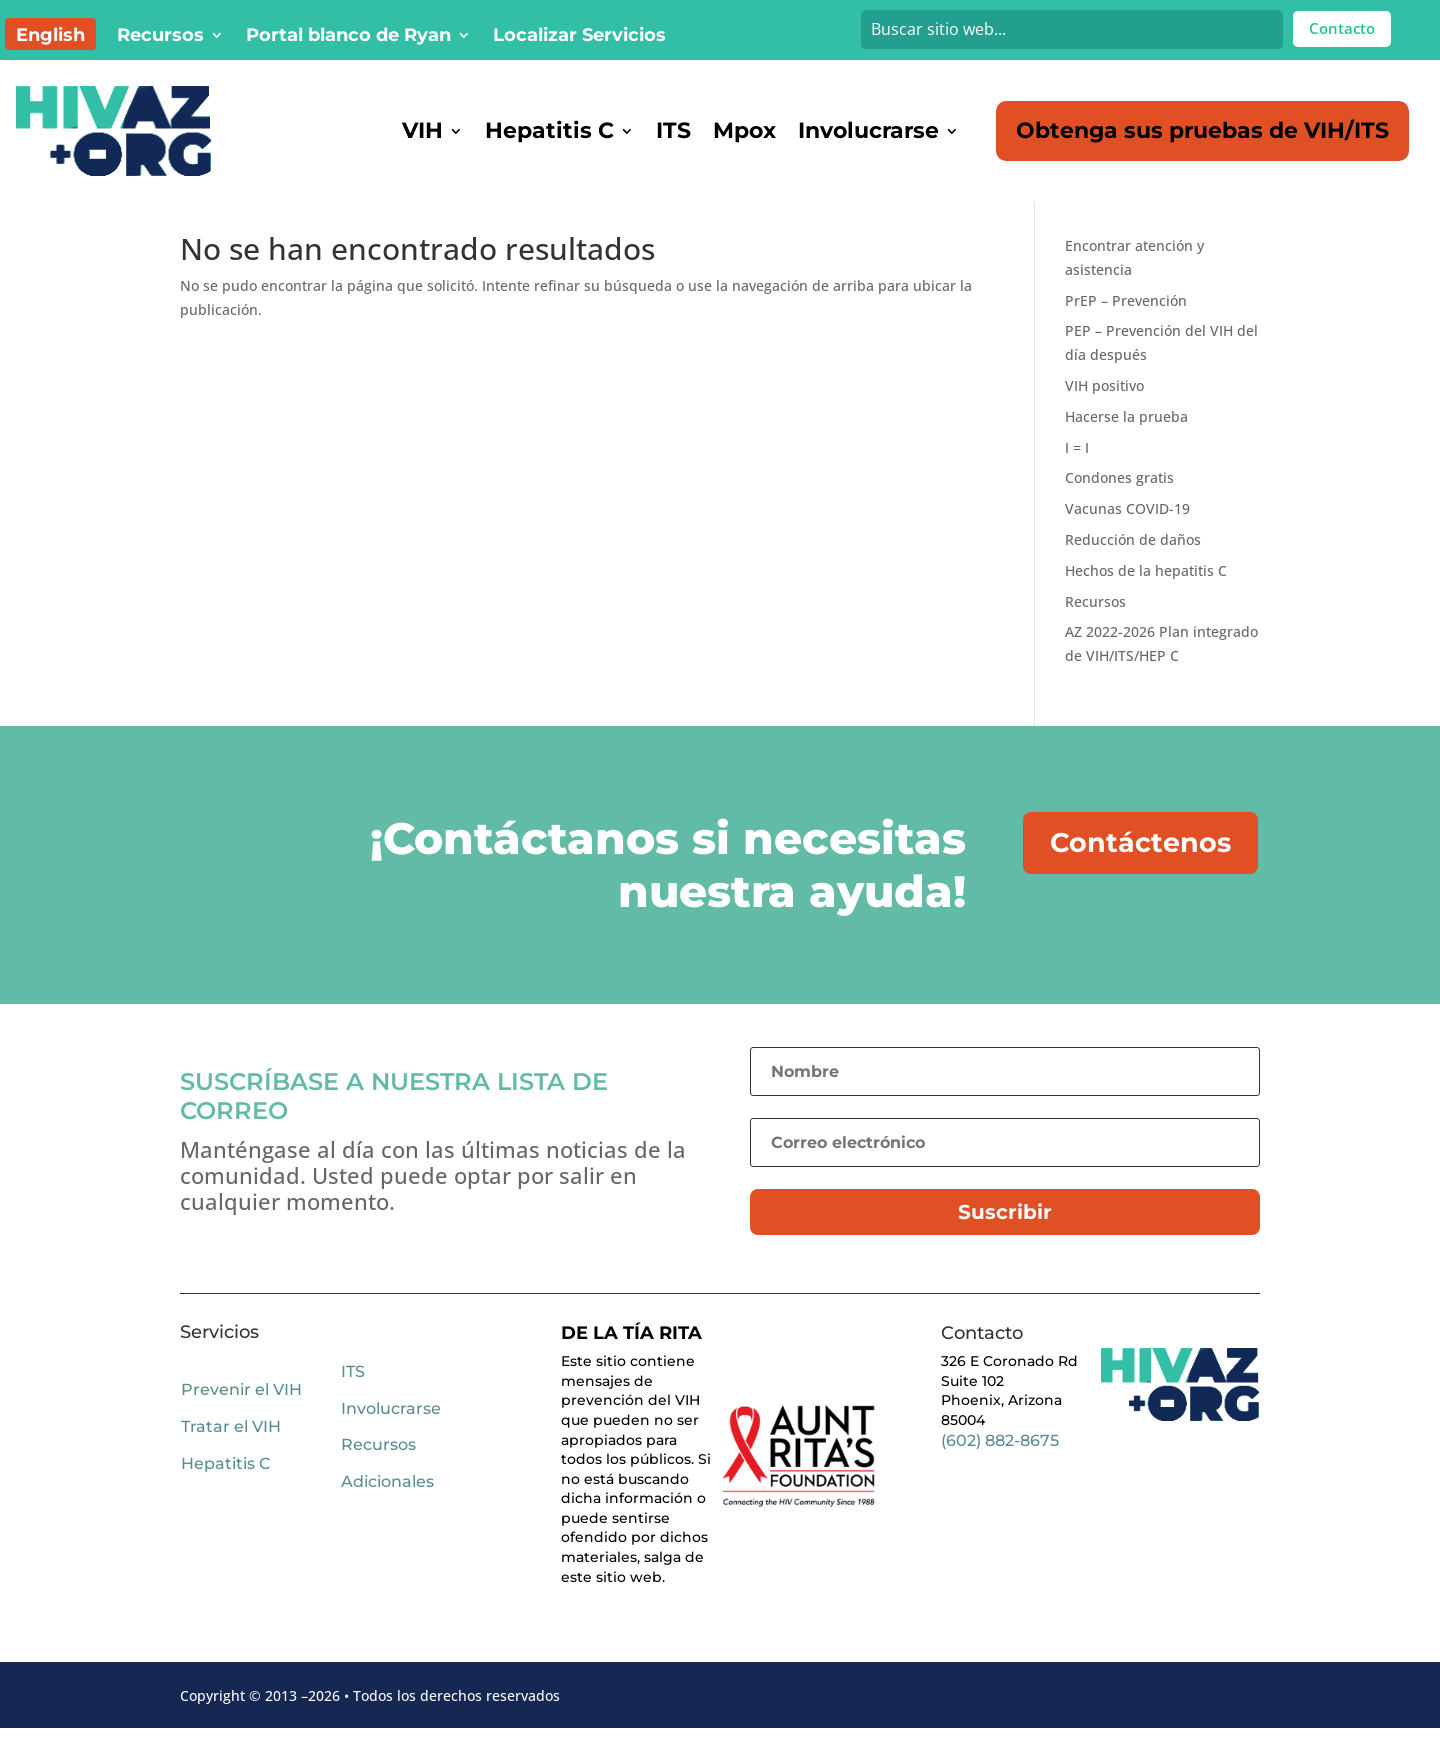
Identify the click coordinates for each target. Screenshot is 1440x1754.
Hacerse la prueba (1126, 442)
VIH (422, 130)
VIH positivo (1104, 411)
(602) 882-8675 (1000, 1466)
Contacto (1342, 28)
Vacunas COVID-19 (1127, 534)
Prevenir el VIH (241, 1415)
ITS (673, 130)
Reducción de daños (1133, 565)
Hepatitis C (549, 130)
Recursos (160, 37)
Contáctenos (1142, 870)
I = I (1077, 473)
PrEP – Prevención (1126, 326)
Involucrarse (868, 130)
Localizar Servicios (579, 37)
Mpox (744, 130)
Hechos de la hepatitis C (1146, 596)
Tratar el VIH (231, 1452)
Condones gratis (1119, 503)
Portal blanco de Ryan (348, 37)
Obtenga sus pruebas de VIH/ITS (1202, 130)
